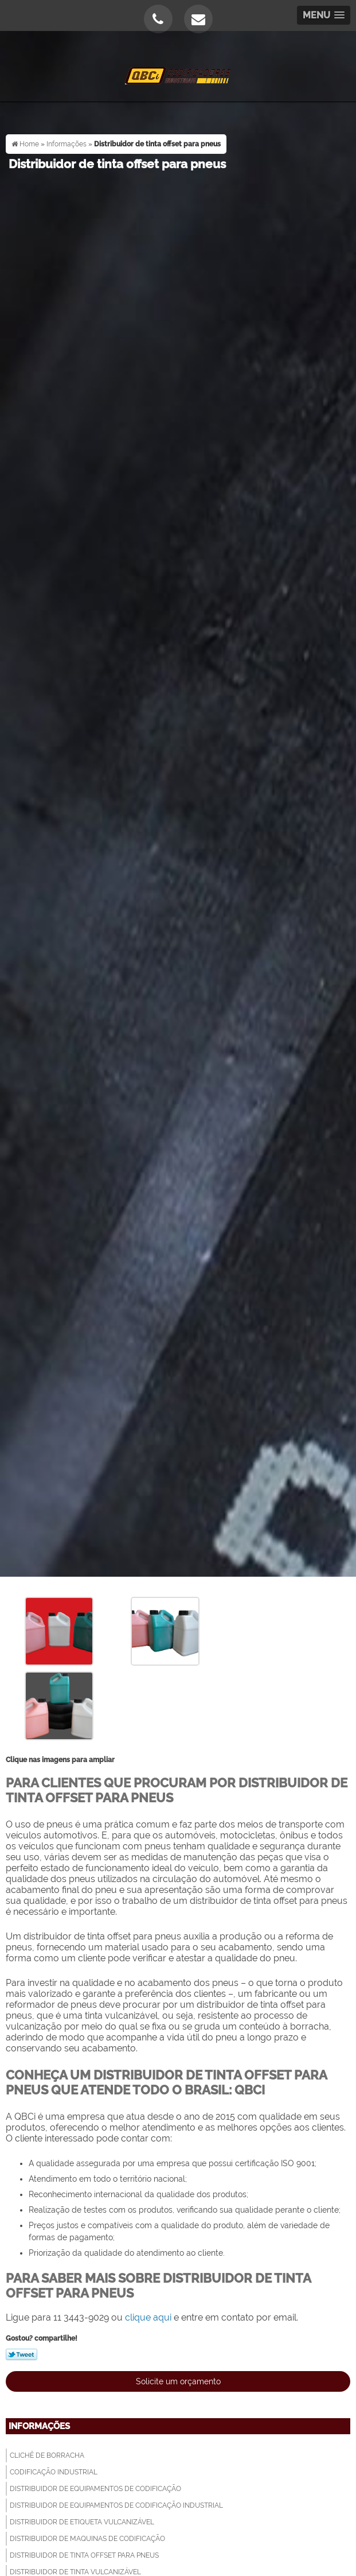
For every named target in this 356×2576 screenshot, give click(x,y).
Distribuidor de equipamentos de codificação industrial (116, 2505)
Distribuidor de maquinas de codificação (87, 2539)
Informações (39, 2426)
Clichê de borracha (47, 2455)
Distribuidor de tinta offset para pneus (84, 2555)
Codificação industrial (53, 2472)
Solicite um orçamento (178, 2381)
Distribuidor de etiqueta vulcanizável (82, 2522)
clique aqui (148, 2317)
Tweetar (21, 2354)
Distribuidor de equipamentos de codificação (95, 2489)
